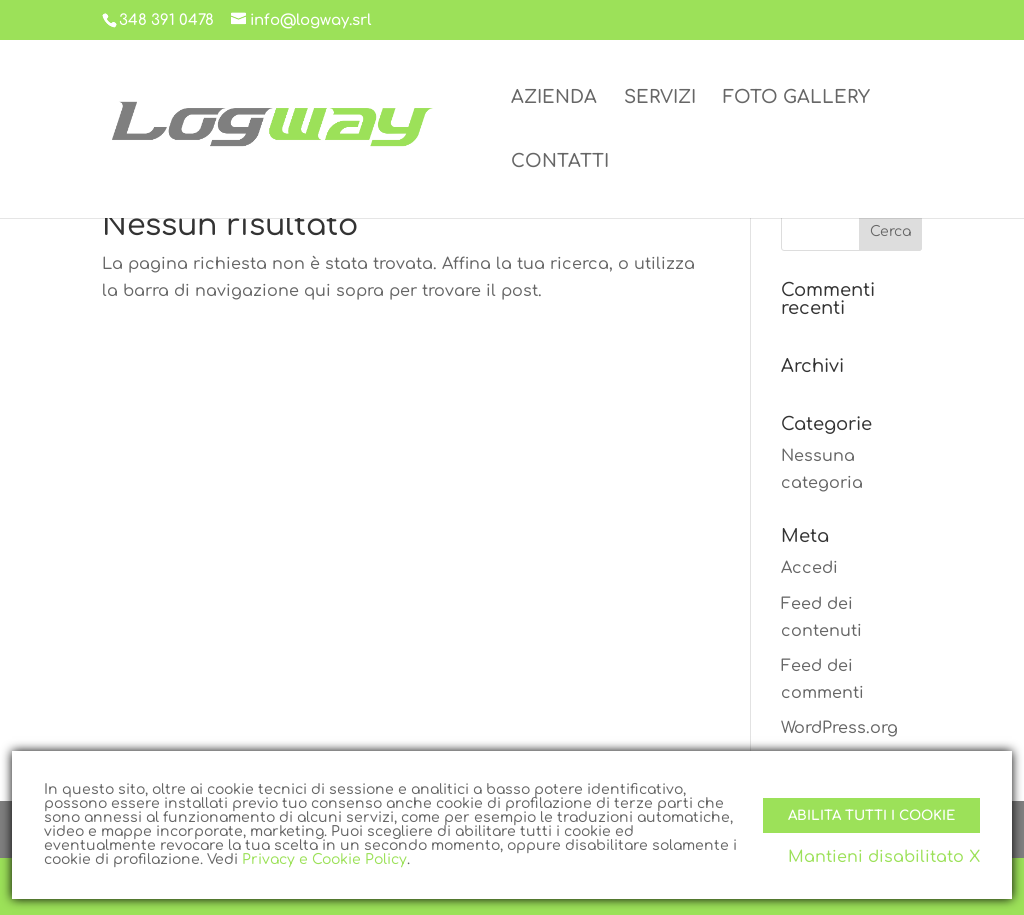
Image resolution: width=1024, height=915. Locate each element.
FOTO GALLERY (796, 98)
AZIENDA (554, 98)
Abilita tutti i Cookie (871, 815)
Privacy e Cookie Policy (324, 859)
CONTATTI (560, 162)
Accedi (809, 568)
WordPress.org (839, 728)
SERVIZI (660, 98)
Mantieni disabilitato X (884, 857)
